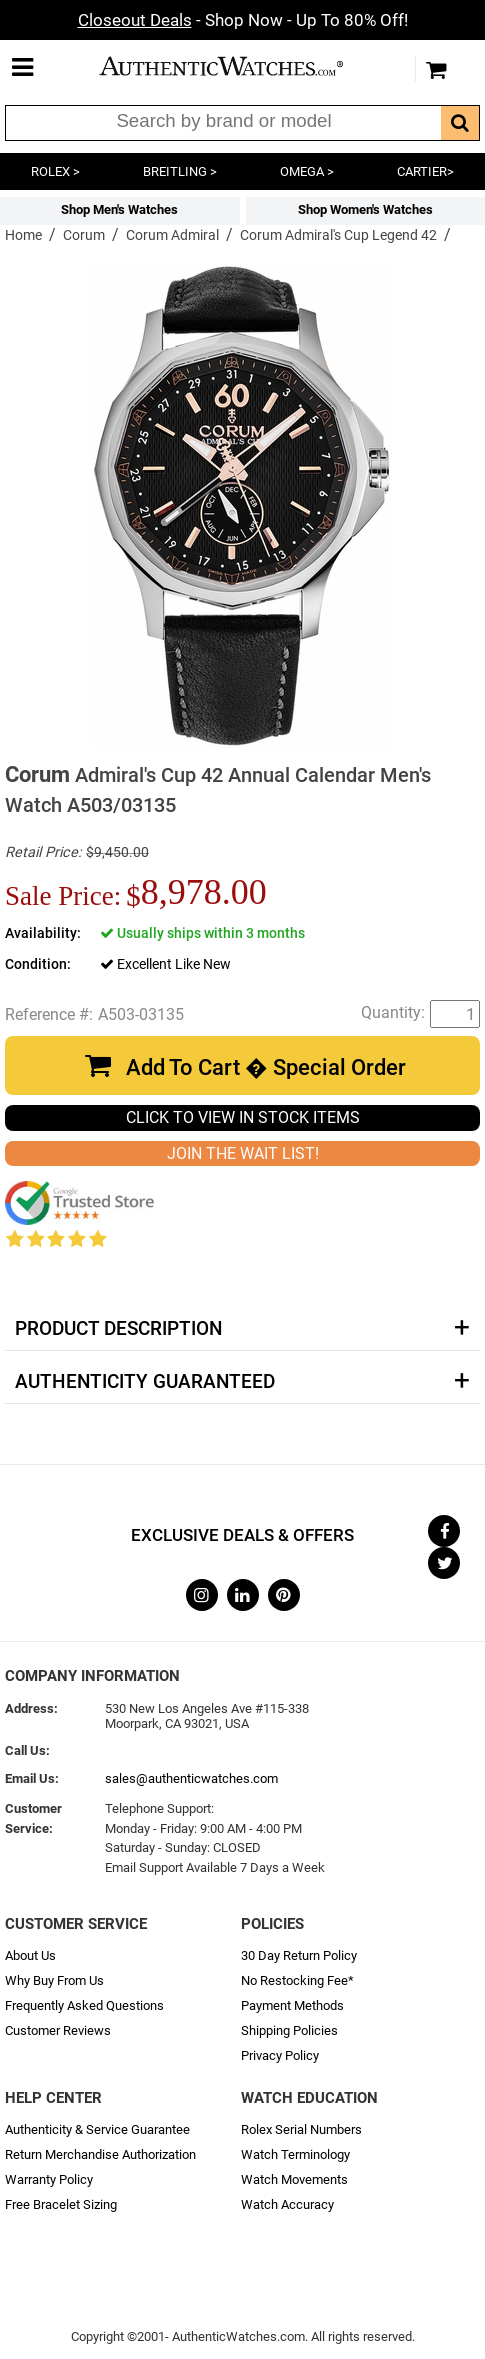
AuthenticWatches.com (238, 66)
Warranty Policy (49, 2179)
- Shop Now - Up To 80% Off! (243, 20)
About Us (30, 1955)
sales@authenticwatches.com (191, 1778)
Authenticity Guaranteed (145, 1382)
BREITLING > (180, 171)
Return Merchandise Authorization (100, 2154)
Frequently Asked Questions (84, 2005)
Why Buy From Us (54, 1980)
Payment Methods (292, 2005)
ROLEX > (55, 171)
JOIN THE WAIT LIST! (243, 1153)
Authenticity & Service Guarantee (97, 2129)
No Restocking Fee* (297, 1980)
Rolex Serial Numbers (301, 2129)
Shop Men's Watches (119, 209)
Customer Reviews (58, 2030)
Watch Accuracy (287, 2204)
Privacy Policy (280, 2055)
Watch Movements (294, 2179)
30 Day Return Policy (299, 1955)
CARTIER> (425, 171)
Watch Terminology (295, 2154)
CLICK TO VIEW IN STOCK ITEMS (243, 1117)
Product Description (118, 1329)
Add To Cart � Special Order (266, 1067)
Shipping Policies (289, 2030)
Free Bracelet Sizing (61, 2204)
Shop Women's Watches (365, 209)
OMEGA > (307, 171)
